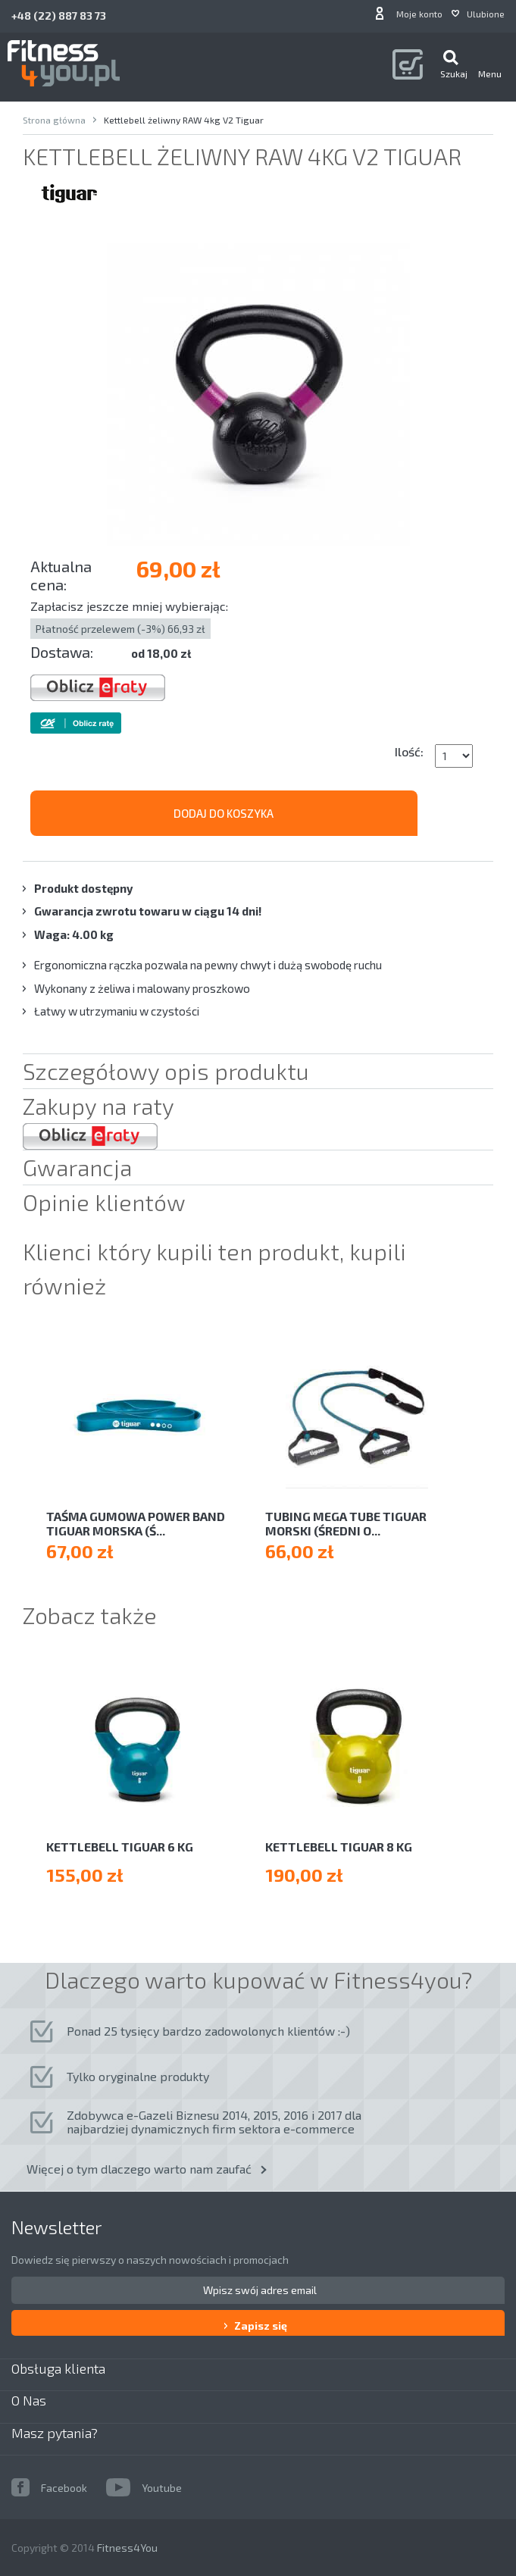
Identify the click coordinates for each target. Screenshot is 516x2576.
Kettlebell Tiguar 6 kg (119, 1846)
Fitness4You (127, 2547)
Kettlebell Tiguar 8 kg (338, 1846)
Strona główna (54, 119)
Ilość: (409, 751)
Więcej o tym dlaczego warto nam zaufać (139, 2168)
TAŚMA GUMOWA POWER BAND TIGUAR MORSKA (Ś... (135, 1523)
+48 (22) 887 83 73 (58, 15)
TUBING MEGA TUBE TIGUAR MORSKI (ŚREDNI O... (346, 1523)
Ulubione (486, 13)
